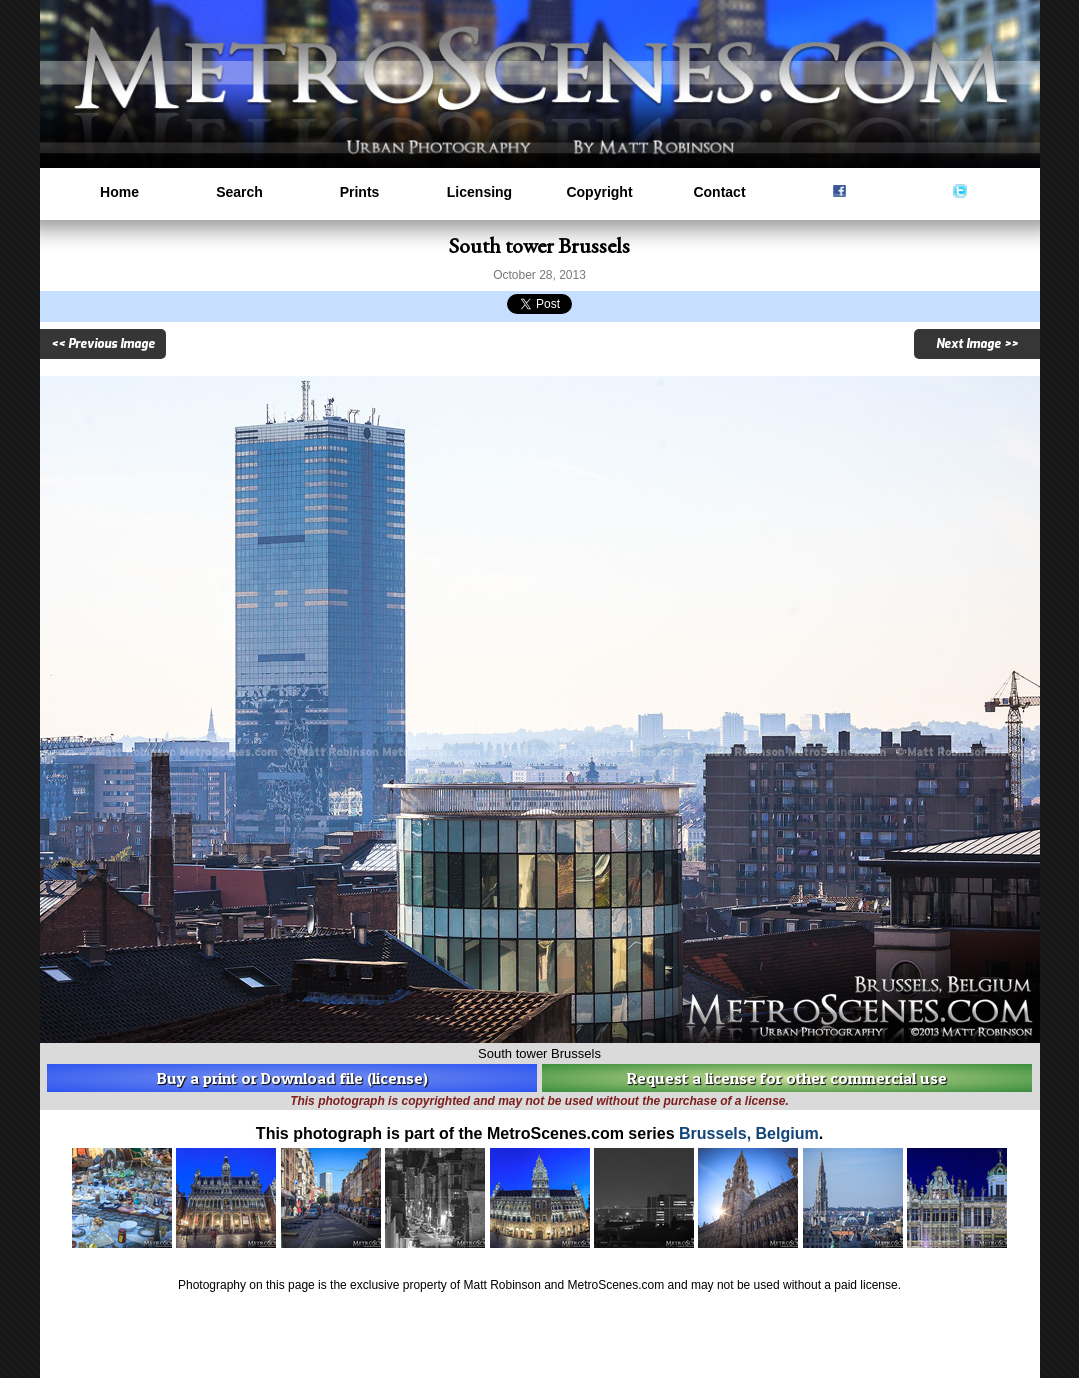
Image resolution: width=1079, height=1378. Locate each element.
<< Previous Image (103, 344)
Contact (719, 192)
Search (239, 192)
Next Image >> (977, 344)
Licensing (479, 192)
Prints (360, 192)
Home (119, 192)
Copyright (599, 192)
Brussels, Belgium (749, 1133)
